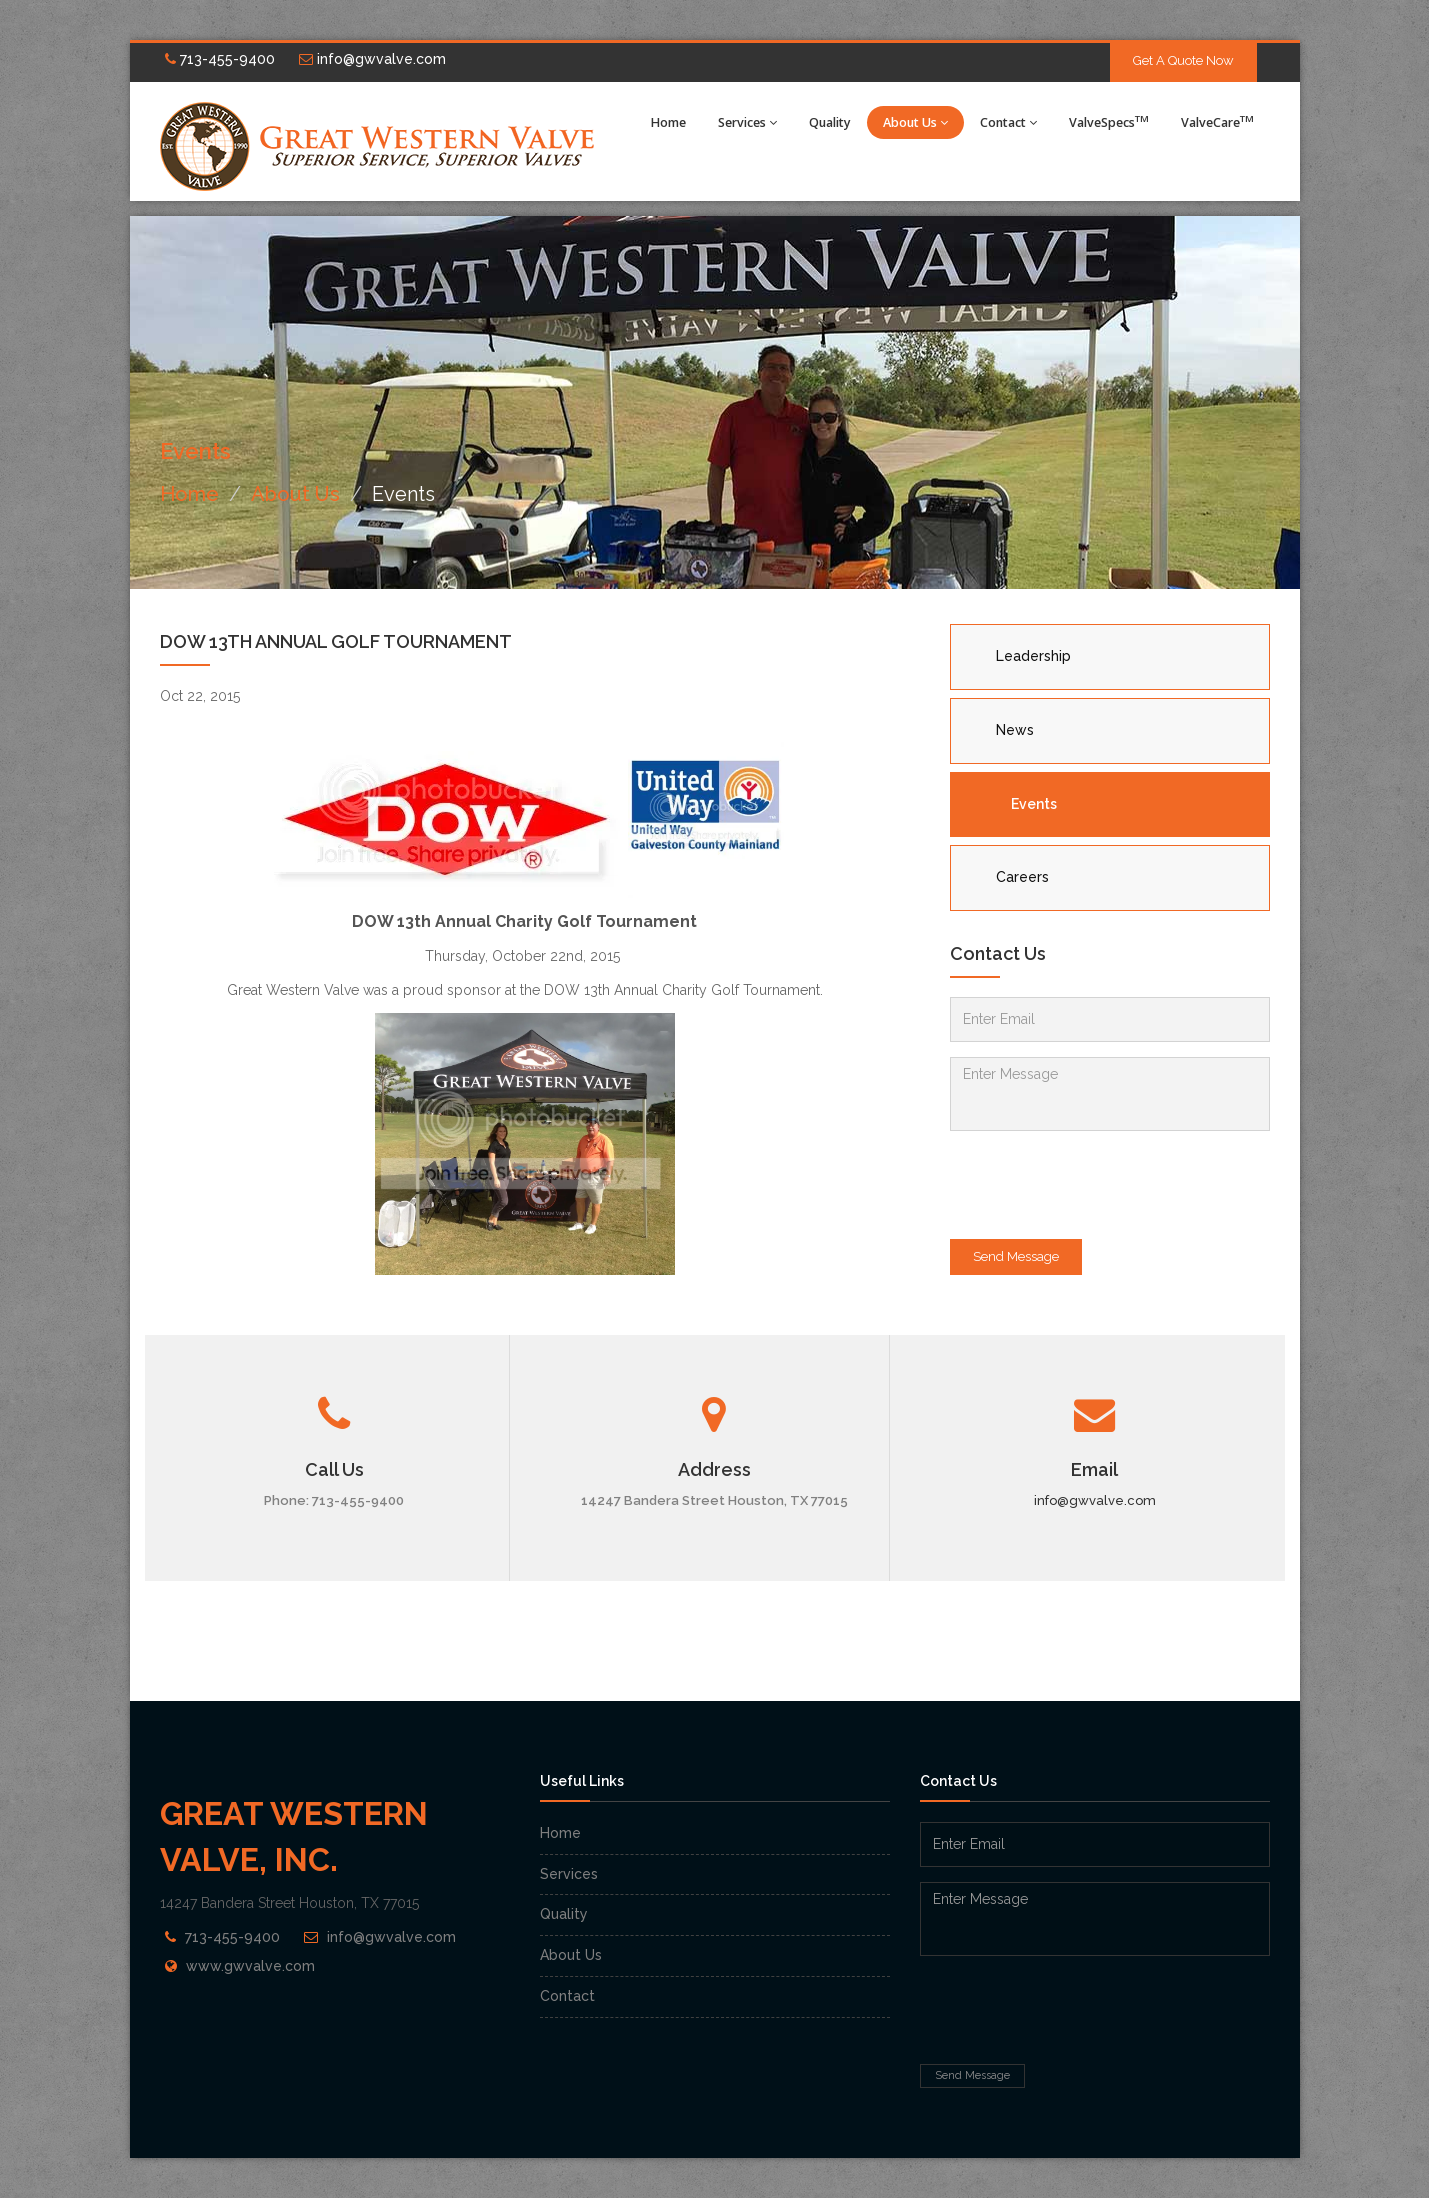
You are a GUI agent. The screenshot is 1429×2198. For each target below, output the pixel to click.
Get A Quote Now (1183, 60)
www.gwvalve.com (250, 1966)
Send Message (1016, 1256)
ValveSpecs (1109, 121)
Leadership (1033, 656)
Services (747, 122)
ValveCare (1217, 121)
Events (1034, 804)
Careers (1022, 877)
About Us (915, 122)
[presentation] (1102, 1185)
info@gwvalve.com (372, 59)
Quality (830, 122)
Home (668, 122)
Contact (1008, 122)
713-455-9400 (220, 59)
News (1015, 730)
